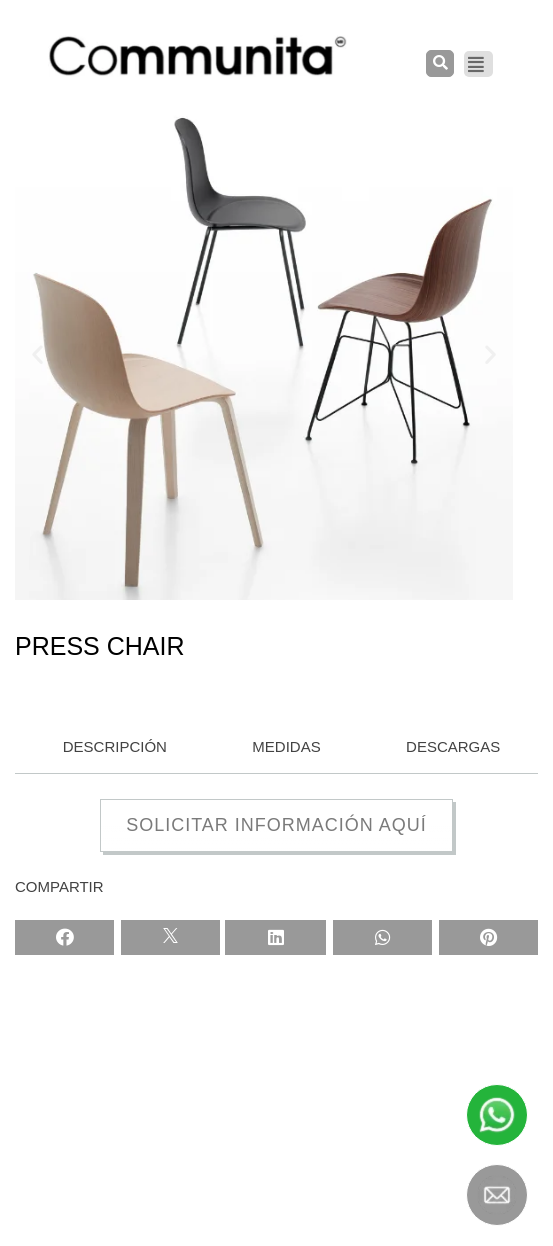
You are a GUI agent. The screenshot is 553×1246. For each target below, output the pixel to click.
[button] (37, 353)
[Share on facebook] (64, 937)
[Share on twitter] (170, 937)
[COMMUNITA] (198, 56)
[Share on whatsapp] (382, 937)
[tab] (110, 748)
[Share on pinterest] (488, 937)
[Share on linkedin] (275, 937)
